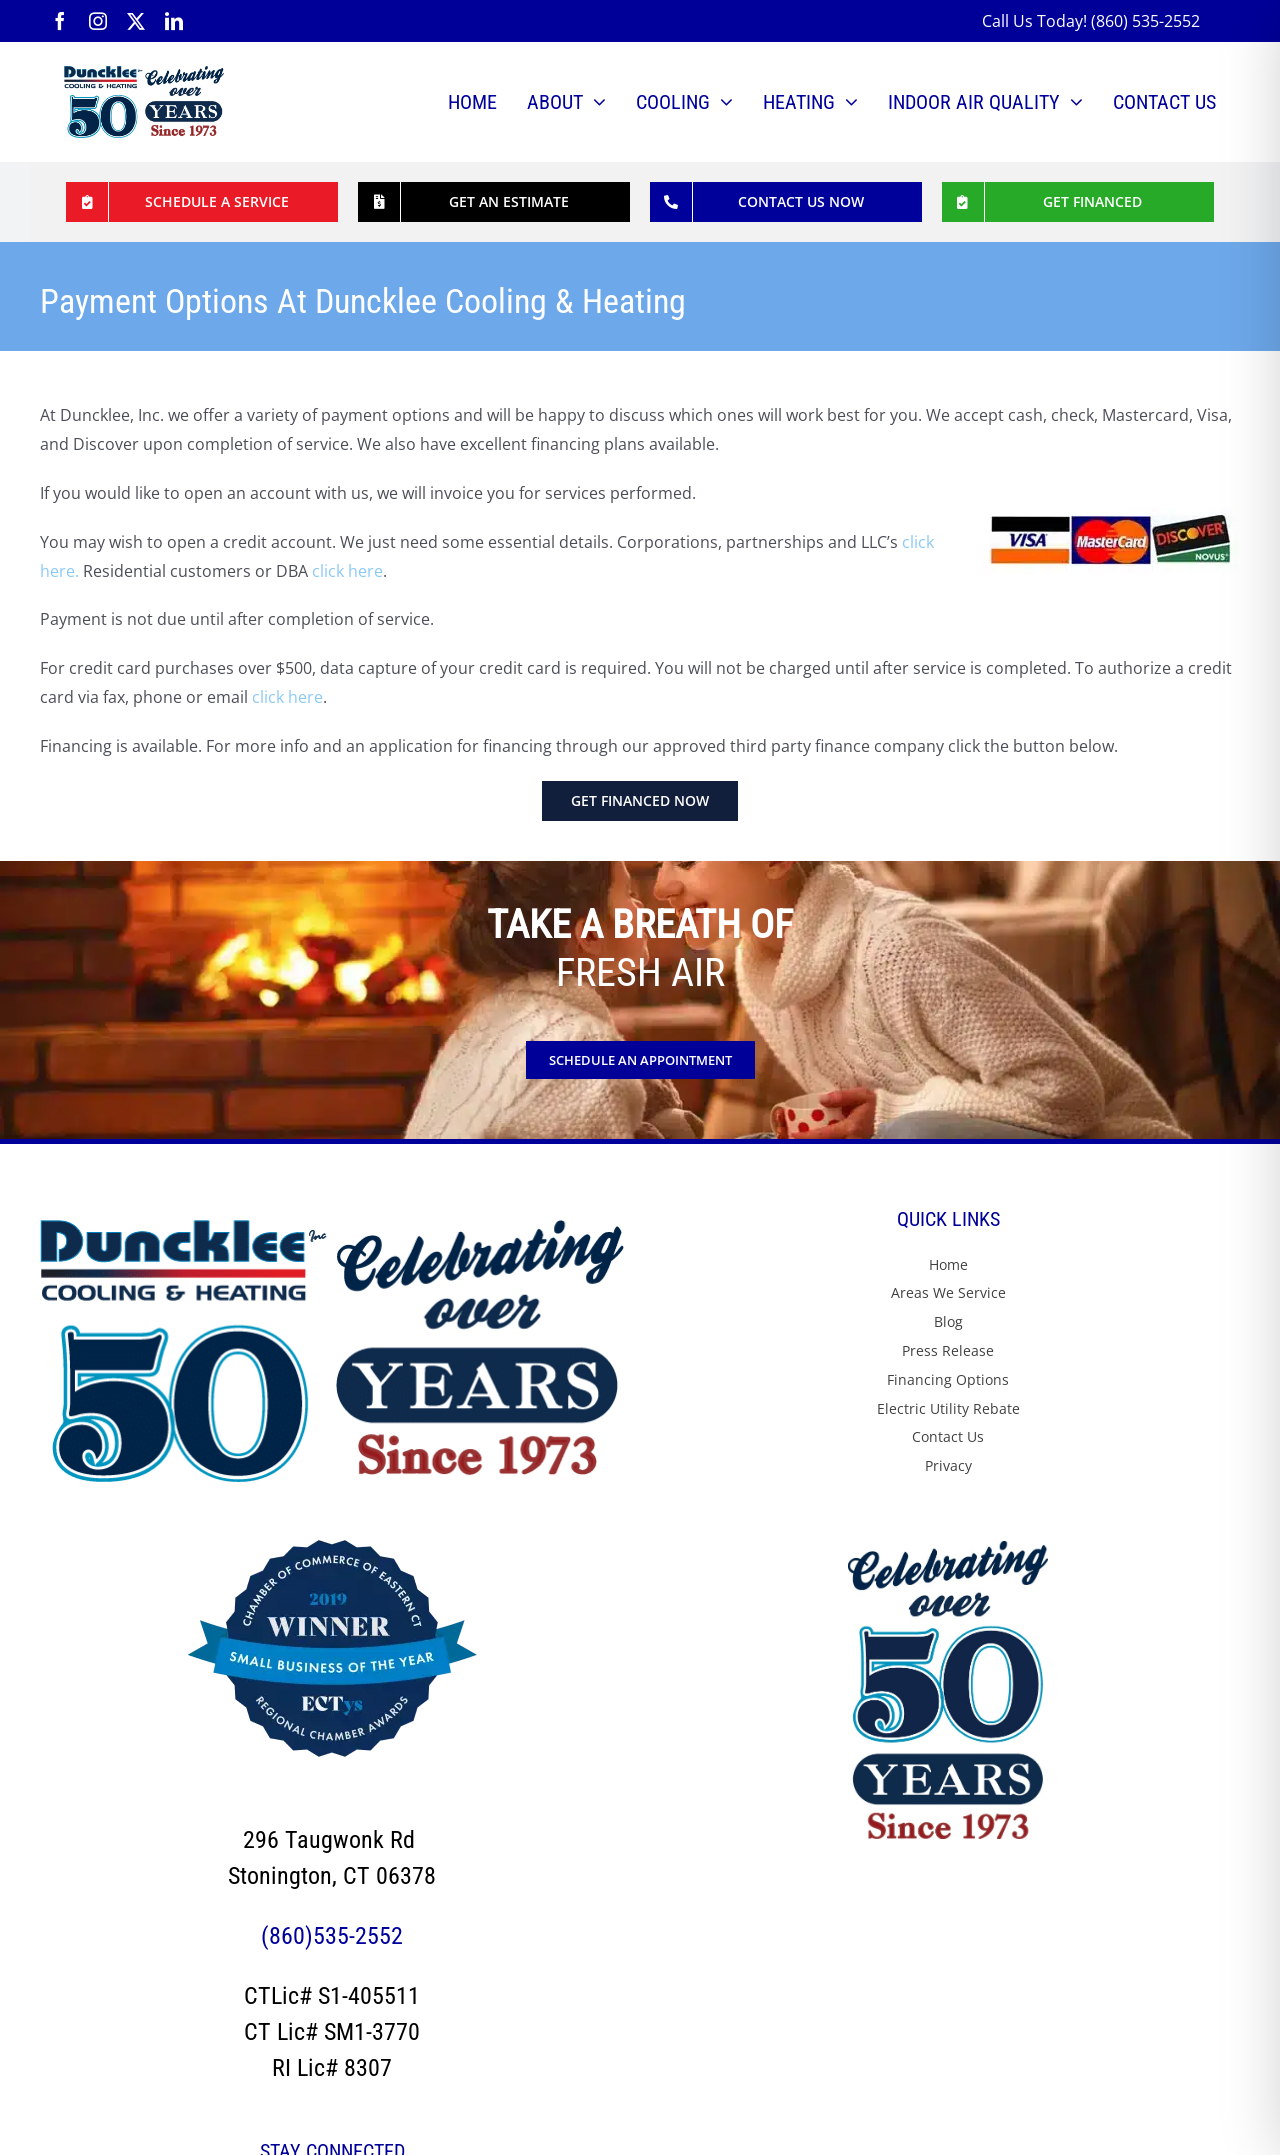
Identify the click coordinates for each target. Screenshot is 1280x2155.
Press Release (948, 1350)
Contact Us (948, 1436)
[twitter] (136, 21)
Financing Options (948, 1379)
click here (347, 571)
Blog (948, 1321)
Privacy (948, 1465)
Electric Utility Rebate (948, 1408)
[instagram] (98, 21)
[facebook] (60, 21)
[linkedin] (174, 21)
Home (948, 1264)
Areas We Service (948, 1292)
